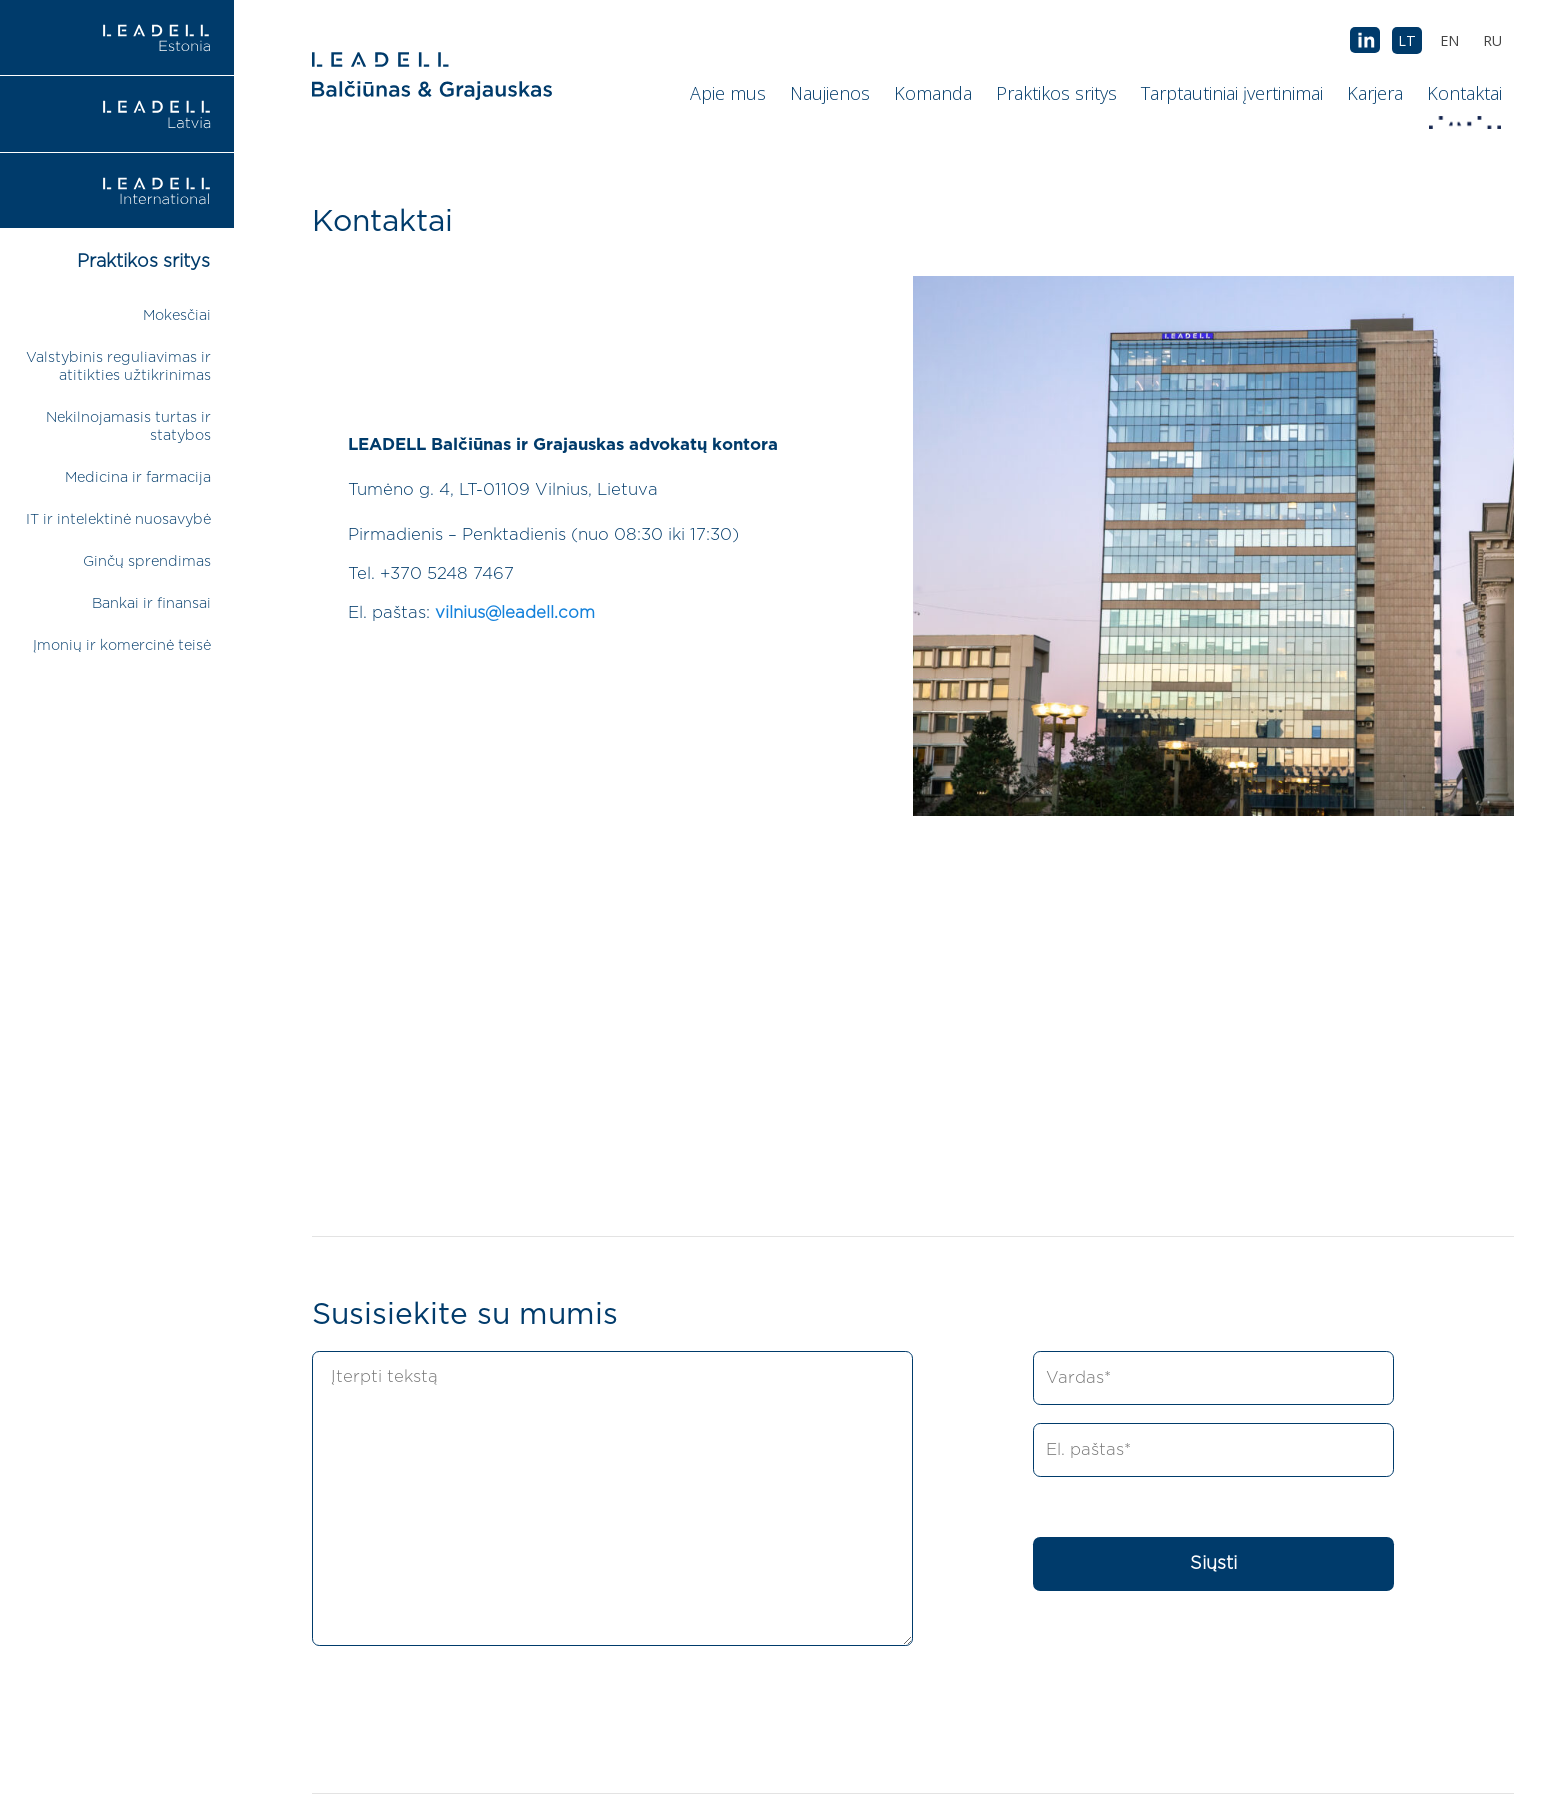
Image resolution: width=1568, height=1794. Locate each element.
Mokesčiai (177, 315)
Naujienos (830, 93)
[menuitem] (1492, 40)
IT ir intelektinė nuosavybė (118, 519)
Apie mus (728, 93)
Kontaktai (1467, 99)
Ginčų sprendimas (147, 561)
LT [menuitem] (1407, 40)
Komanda (933, 93)
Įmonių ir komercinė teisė (122, 645)
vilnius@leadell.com (515, 613)
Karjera (1375, 93)
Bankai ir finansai (151, 603)
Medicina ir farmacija (138, 477)
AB (1365, 41)
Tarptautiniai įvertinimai (1232, 93)
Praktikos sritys (1056, 93)
